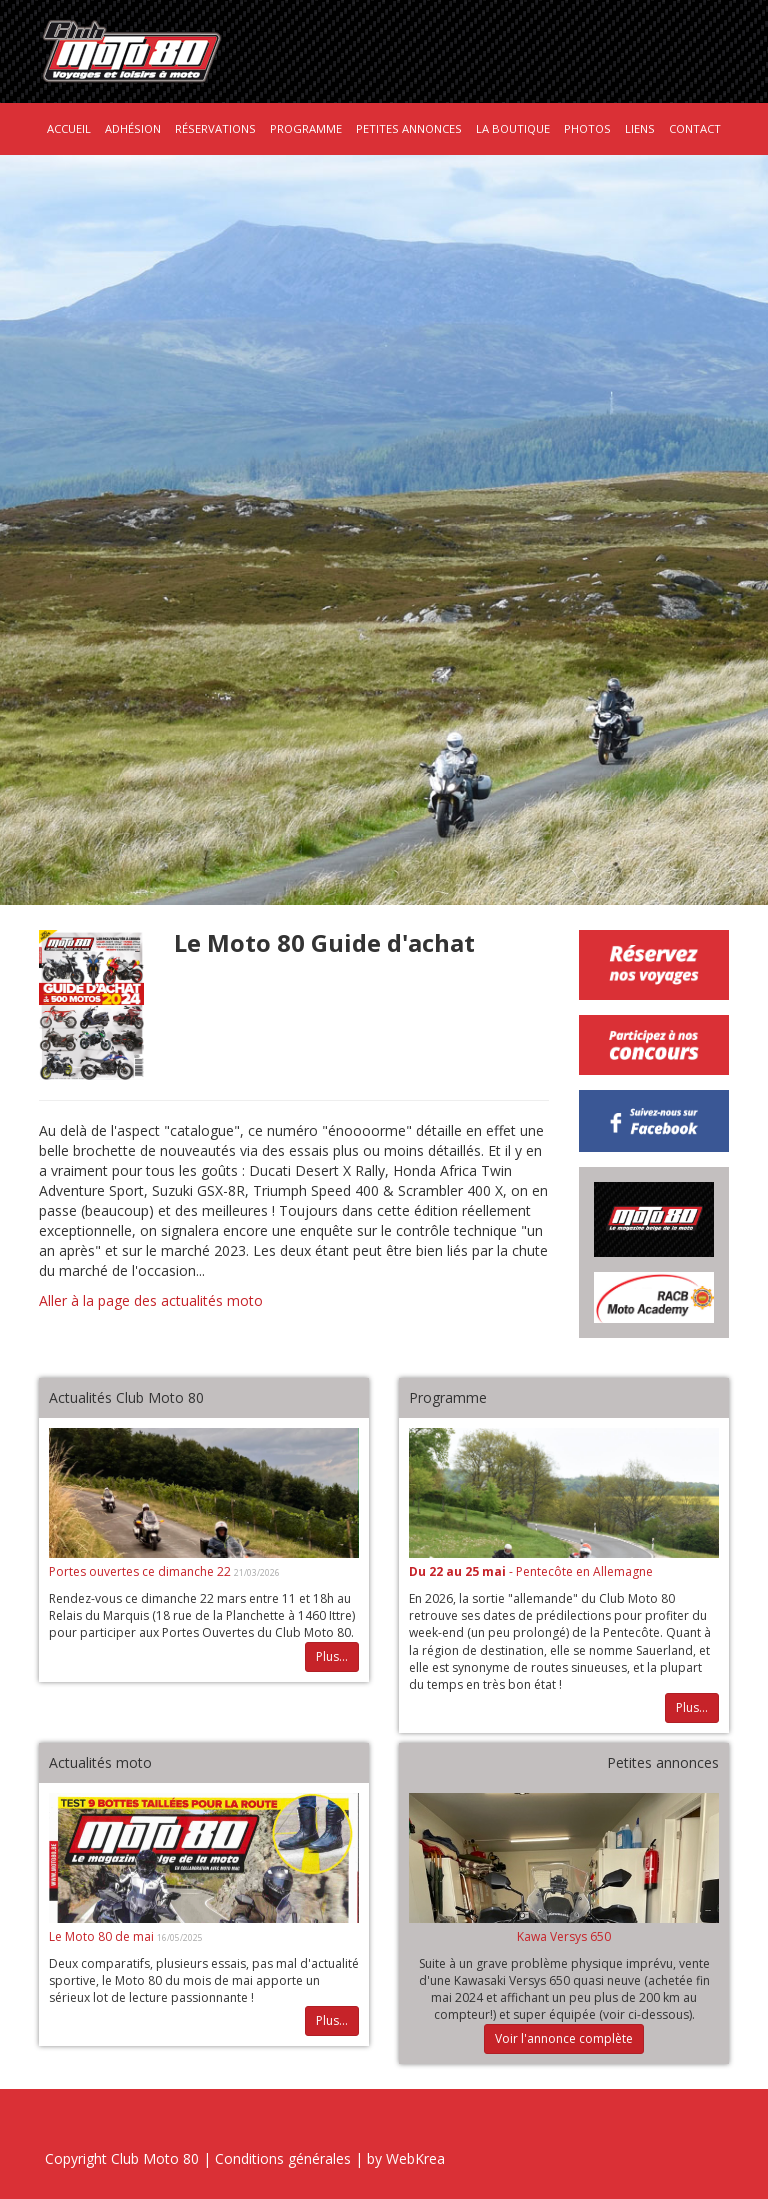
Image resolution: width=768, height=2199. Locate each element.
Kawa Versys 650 (564, 1936)
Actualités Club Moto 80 (126, 1397)
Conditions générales (283, 2158)
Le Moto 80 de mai (103, 1936)
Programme (306, 128)
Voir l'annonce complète (564, 2038)
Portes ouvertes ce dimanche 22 (141, 1571)
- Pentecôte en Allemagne (531, 1571)
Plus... (332, 1656)
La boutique (513, 128)
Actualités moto (100, 1762)
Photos (587, 128)
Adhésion (133, 128)
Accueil (69, 128)
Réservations (215, 128)
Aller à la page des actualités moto (151, 1300)
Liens (640, 128)
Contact (695, 128)
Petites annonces (409, 128)
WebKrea (415, 2158)
